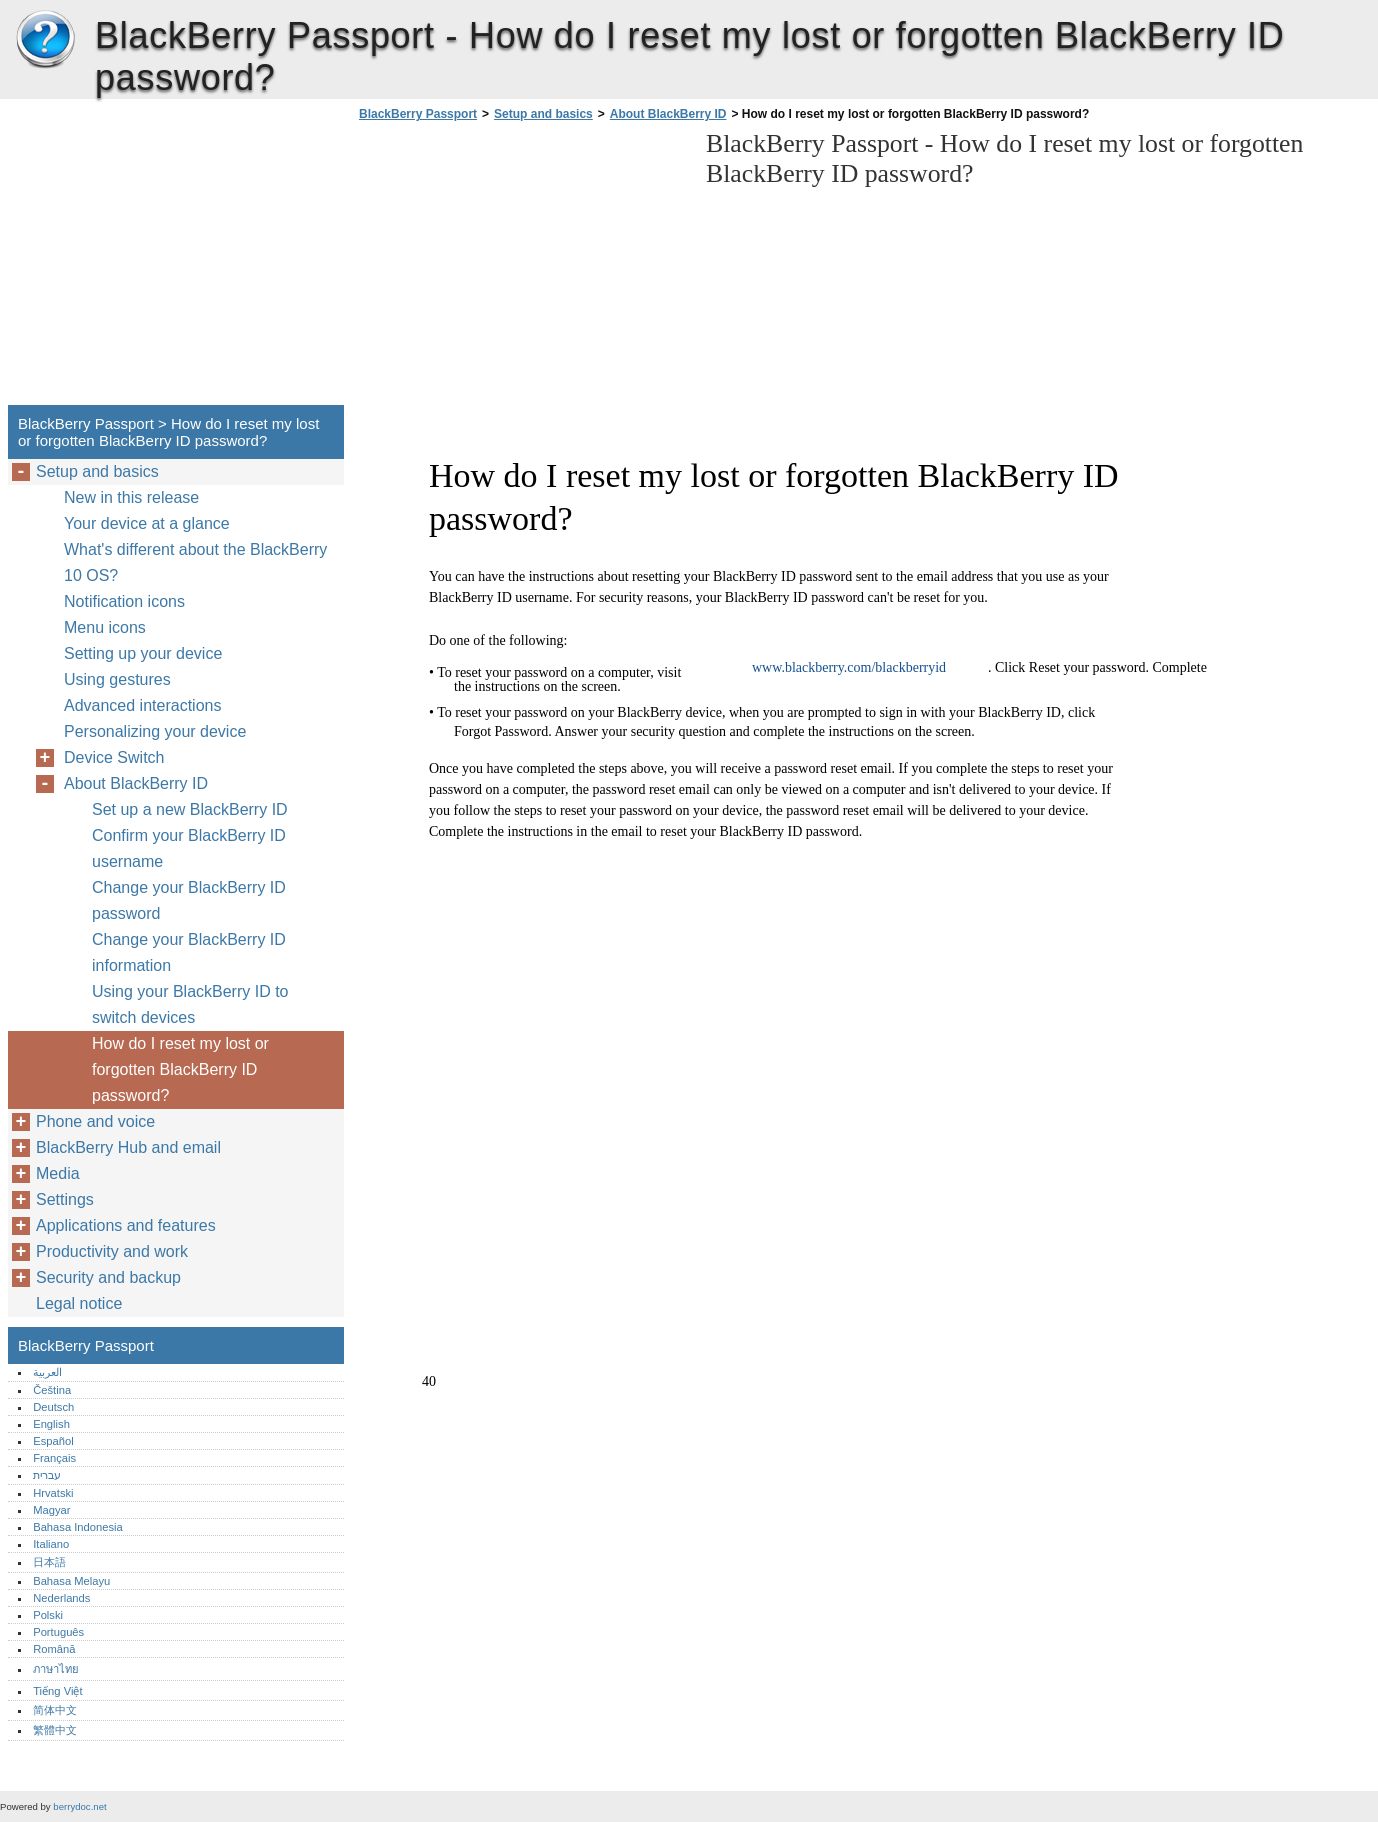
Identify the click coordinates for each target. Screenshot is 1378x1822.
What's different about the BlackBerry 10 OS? (195, 562)
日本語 (49, 1562)
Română (54, 1649)
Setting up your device (143, 653)
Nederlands (61, 1598)
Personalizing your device (155, 731)
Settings (65, 1199)
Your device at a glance (147, 523)
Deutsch (53, 1407)
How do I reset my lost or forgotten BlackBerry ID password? (180, 1069)
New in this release (131, 497)
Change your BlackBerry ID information (189, 952)
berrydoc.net (79, 1806)
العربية (47, 1372)
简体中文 (55, 1710)
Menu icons (105, 627)
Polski (48, 1615)
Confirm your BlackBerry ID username (189, 848)
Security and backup (108, 1277)
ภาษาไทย (56, 1669)
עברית (47, 1475)
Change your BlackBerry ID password (189, 900)
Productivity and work (112, 1251)
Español (53, 1441)
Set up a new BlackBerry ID (190, 809)
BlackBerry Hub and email (128, 1147)
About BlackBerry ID (668, 114)
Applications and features (126, 1225)
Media (58, 1173)
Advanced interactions (142, 705)
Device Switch (114, 757)
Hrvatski (53, 1493)
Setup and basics (543, 114)
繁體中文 (55, 1730)
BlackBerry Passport (45, 40)
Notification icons (124, 601)
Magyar (51, 1510)
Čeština (52, 1390)
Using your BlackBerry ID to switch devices (190, 1004)
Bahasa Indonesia (78, 1527)
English (51, 1424)
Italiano (51, 1544)
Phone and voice (95, 1121)
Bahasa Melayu (71, 1581)
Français (54, 1458)
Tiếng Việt (57, 1691)
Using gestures (117, 679)
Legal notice (79, 1303)
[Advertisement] (522, 269)
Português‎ (58, 1632)
